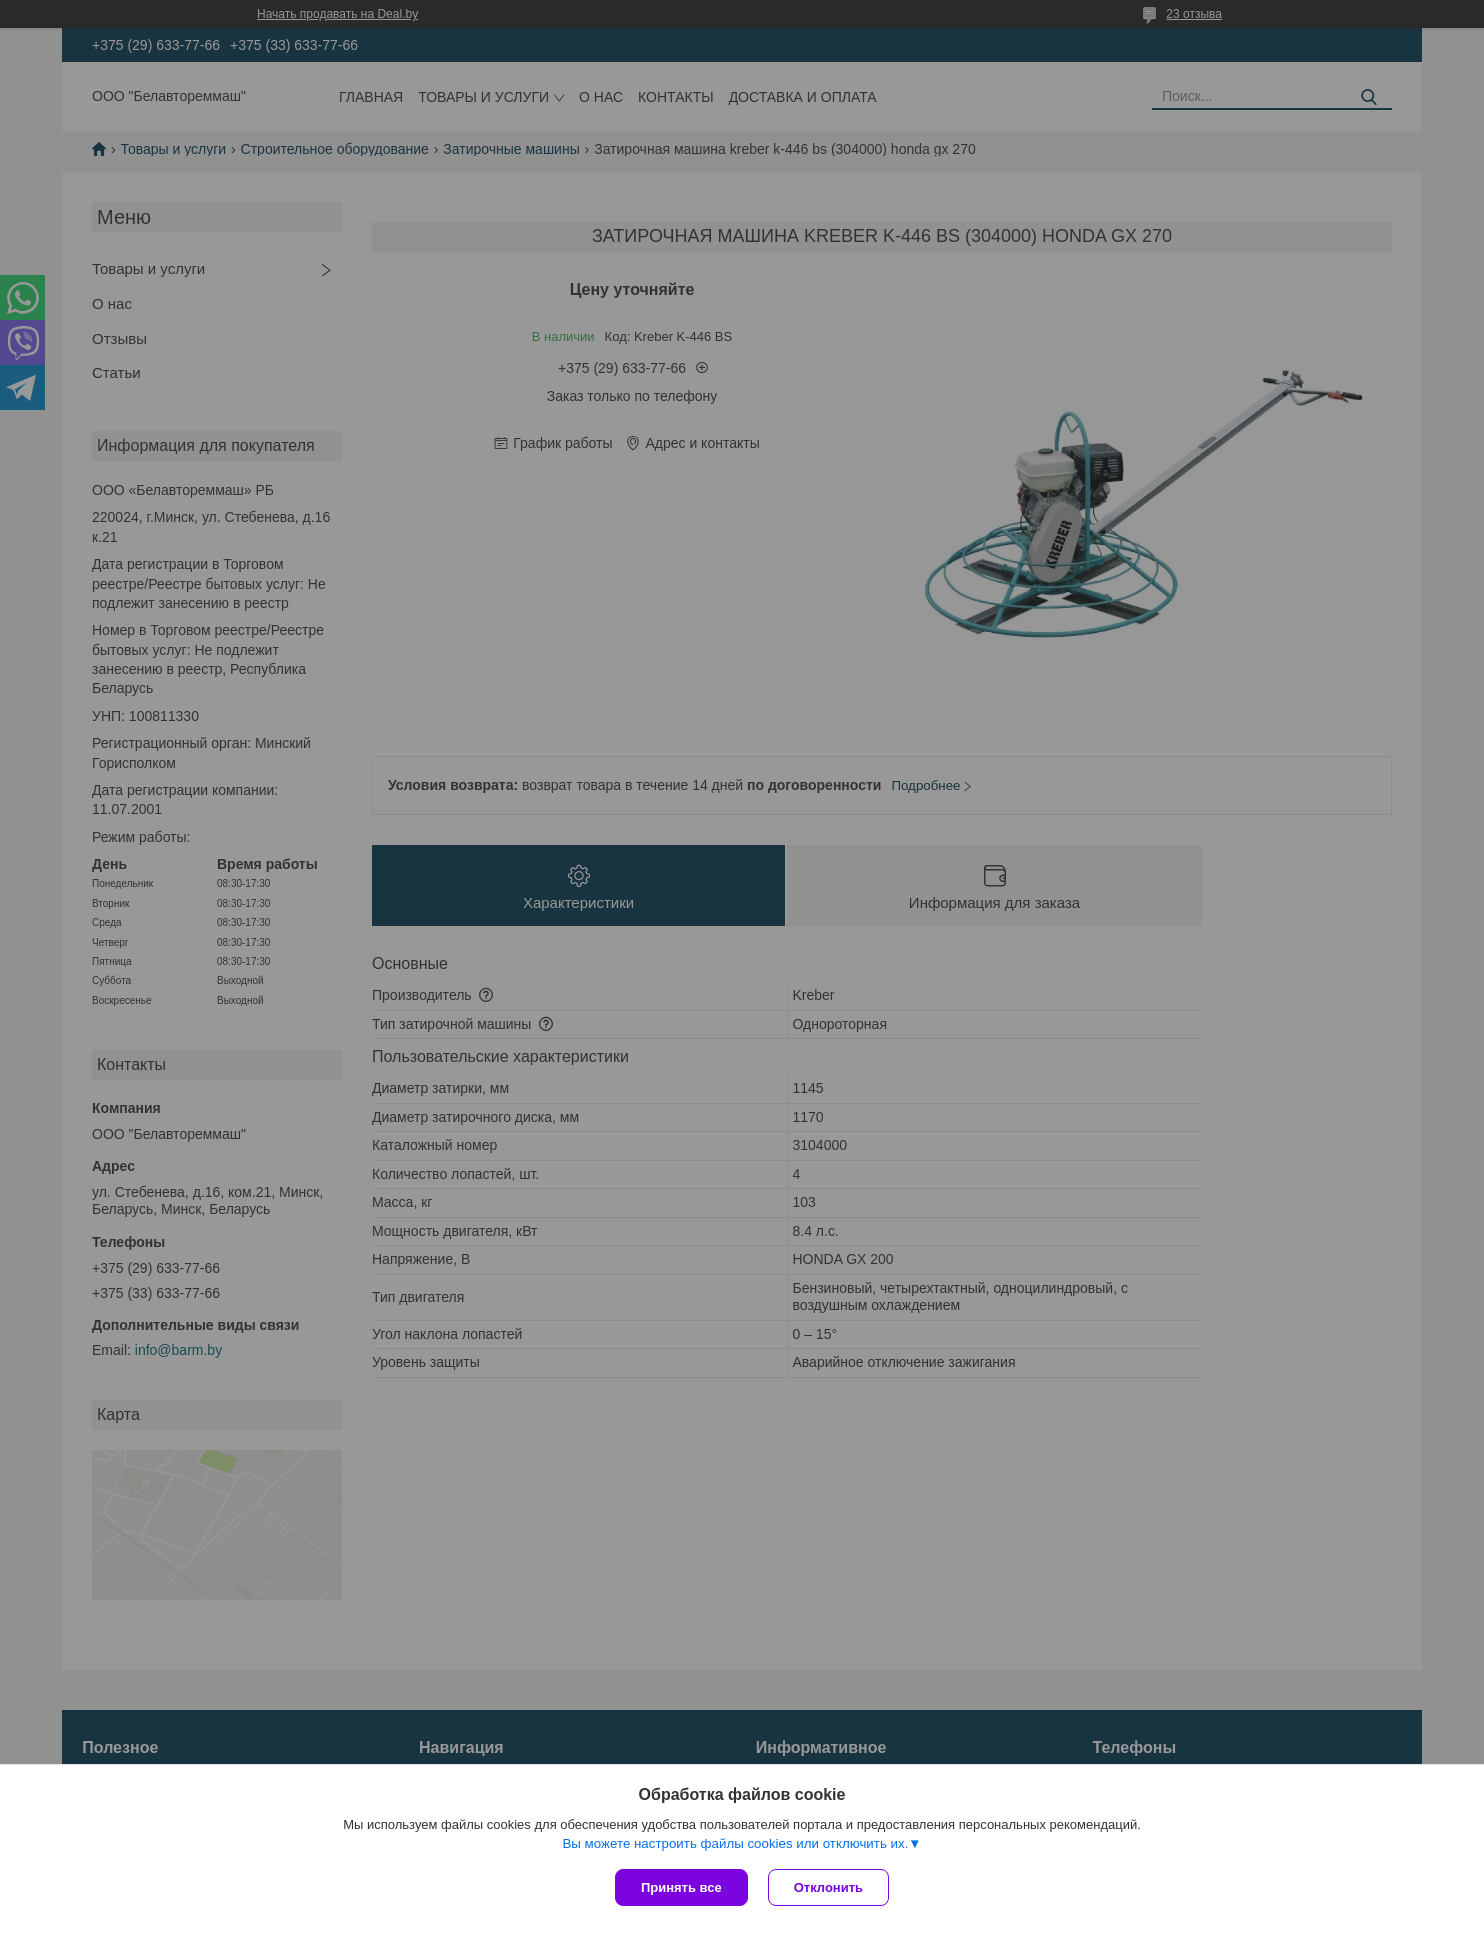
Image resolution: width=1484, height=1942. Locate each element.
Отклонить (828, 1887)
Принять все (681, 1887)
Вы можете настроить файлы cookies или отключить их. (735, 1843)
